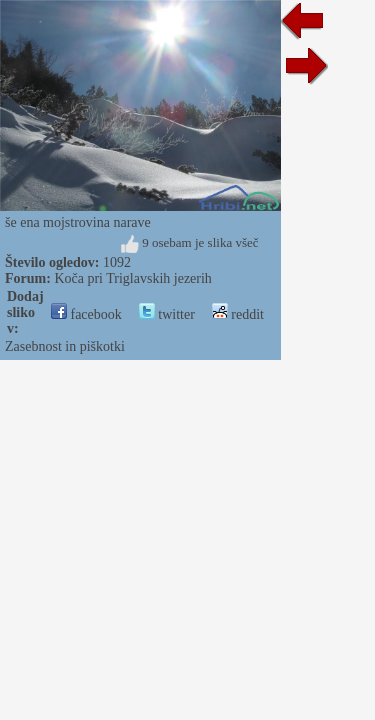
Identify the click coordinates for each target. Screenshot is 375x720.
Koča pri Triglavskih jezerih (132, 278)
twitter (167, 314)
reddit (238, 314)
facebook (86, 314)
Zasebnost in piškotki (65, 346)
